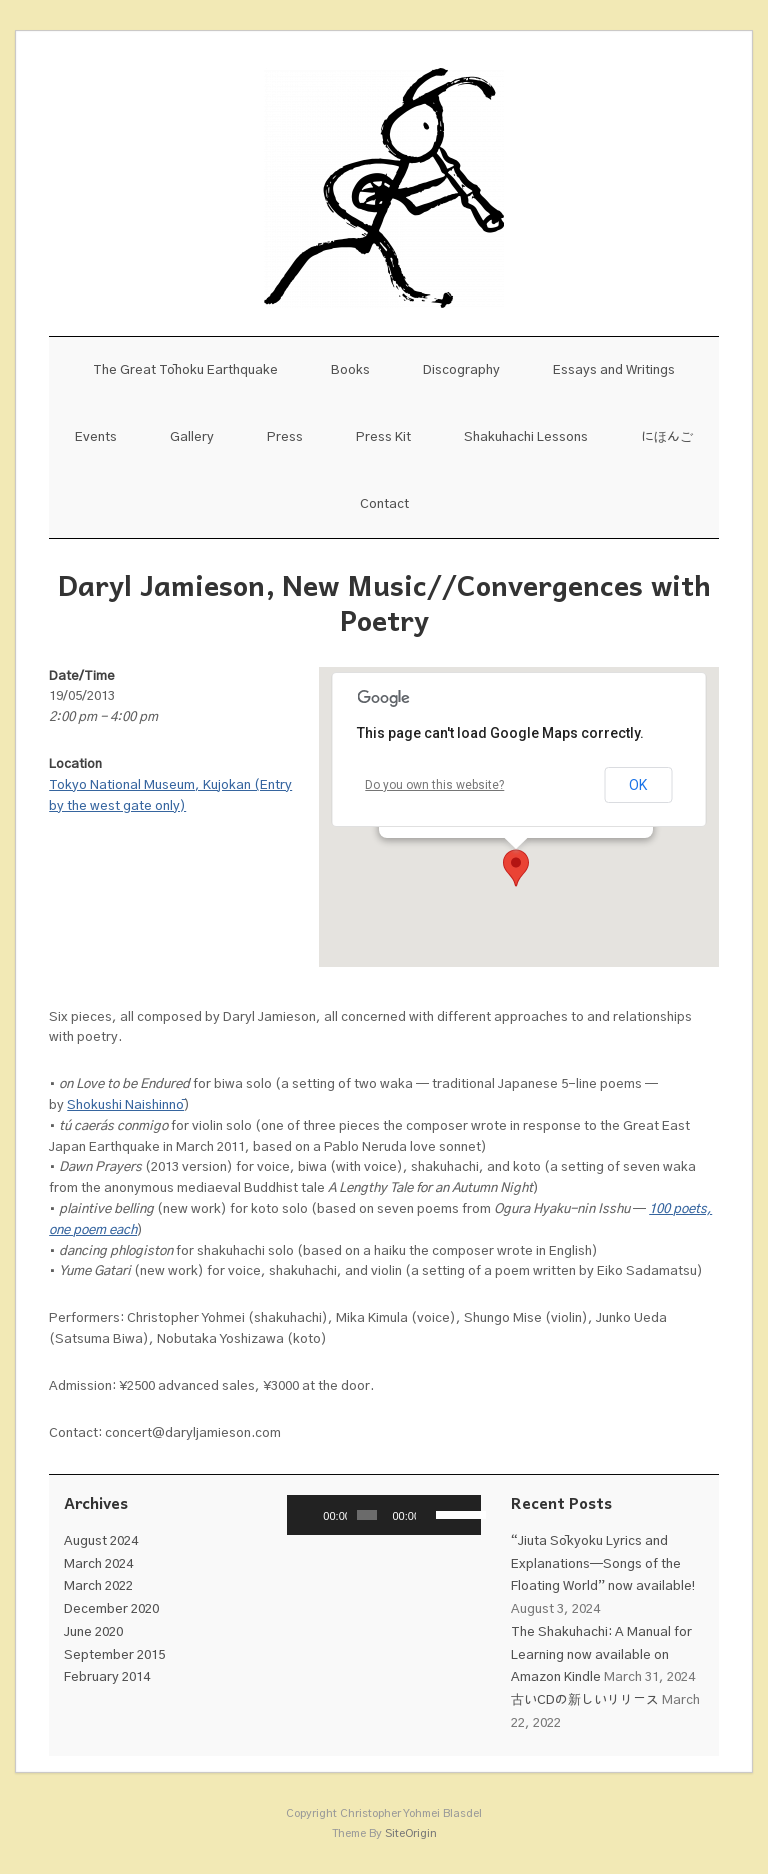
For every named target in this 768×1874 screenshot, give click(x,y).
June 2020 (93, 1632)
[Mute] (432, 1515)
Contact (384, 504)
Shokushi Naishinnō (125, 1105)
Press (285, 437)
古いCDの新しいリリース (585, 1700)
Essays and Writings (614, 370)
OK (638, 785)
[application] (383, 1515)
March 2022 (98, 1586)
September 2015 (114, 1655)
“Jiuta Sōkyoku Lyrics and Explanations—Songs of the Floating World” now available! (603, 1564)
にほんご (667, 437)
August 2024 (101, 1541)
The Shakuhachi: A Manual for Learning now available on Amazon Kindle (601, 1655)
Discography (461, 370)
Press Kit (383, 437)
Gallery (192, 437)
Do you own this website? (434, 785)
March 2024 (98, 1564)
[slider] (367, 1515)
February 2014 (107, 1677)
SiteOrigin (411, 1833)
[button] (516, 868)
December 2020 (111, 1609)
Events (96, 437)
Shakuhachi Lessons (526, 437)
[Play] (313, 1515)
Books (350, 370)
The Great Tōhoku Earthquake (185, 370)
